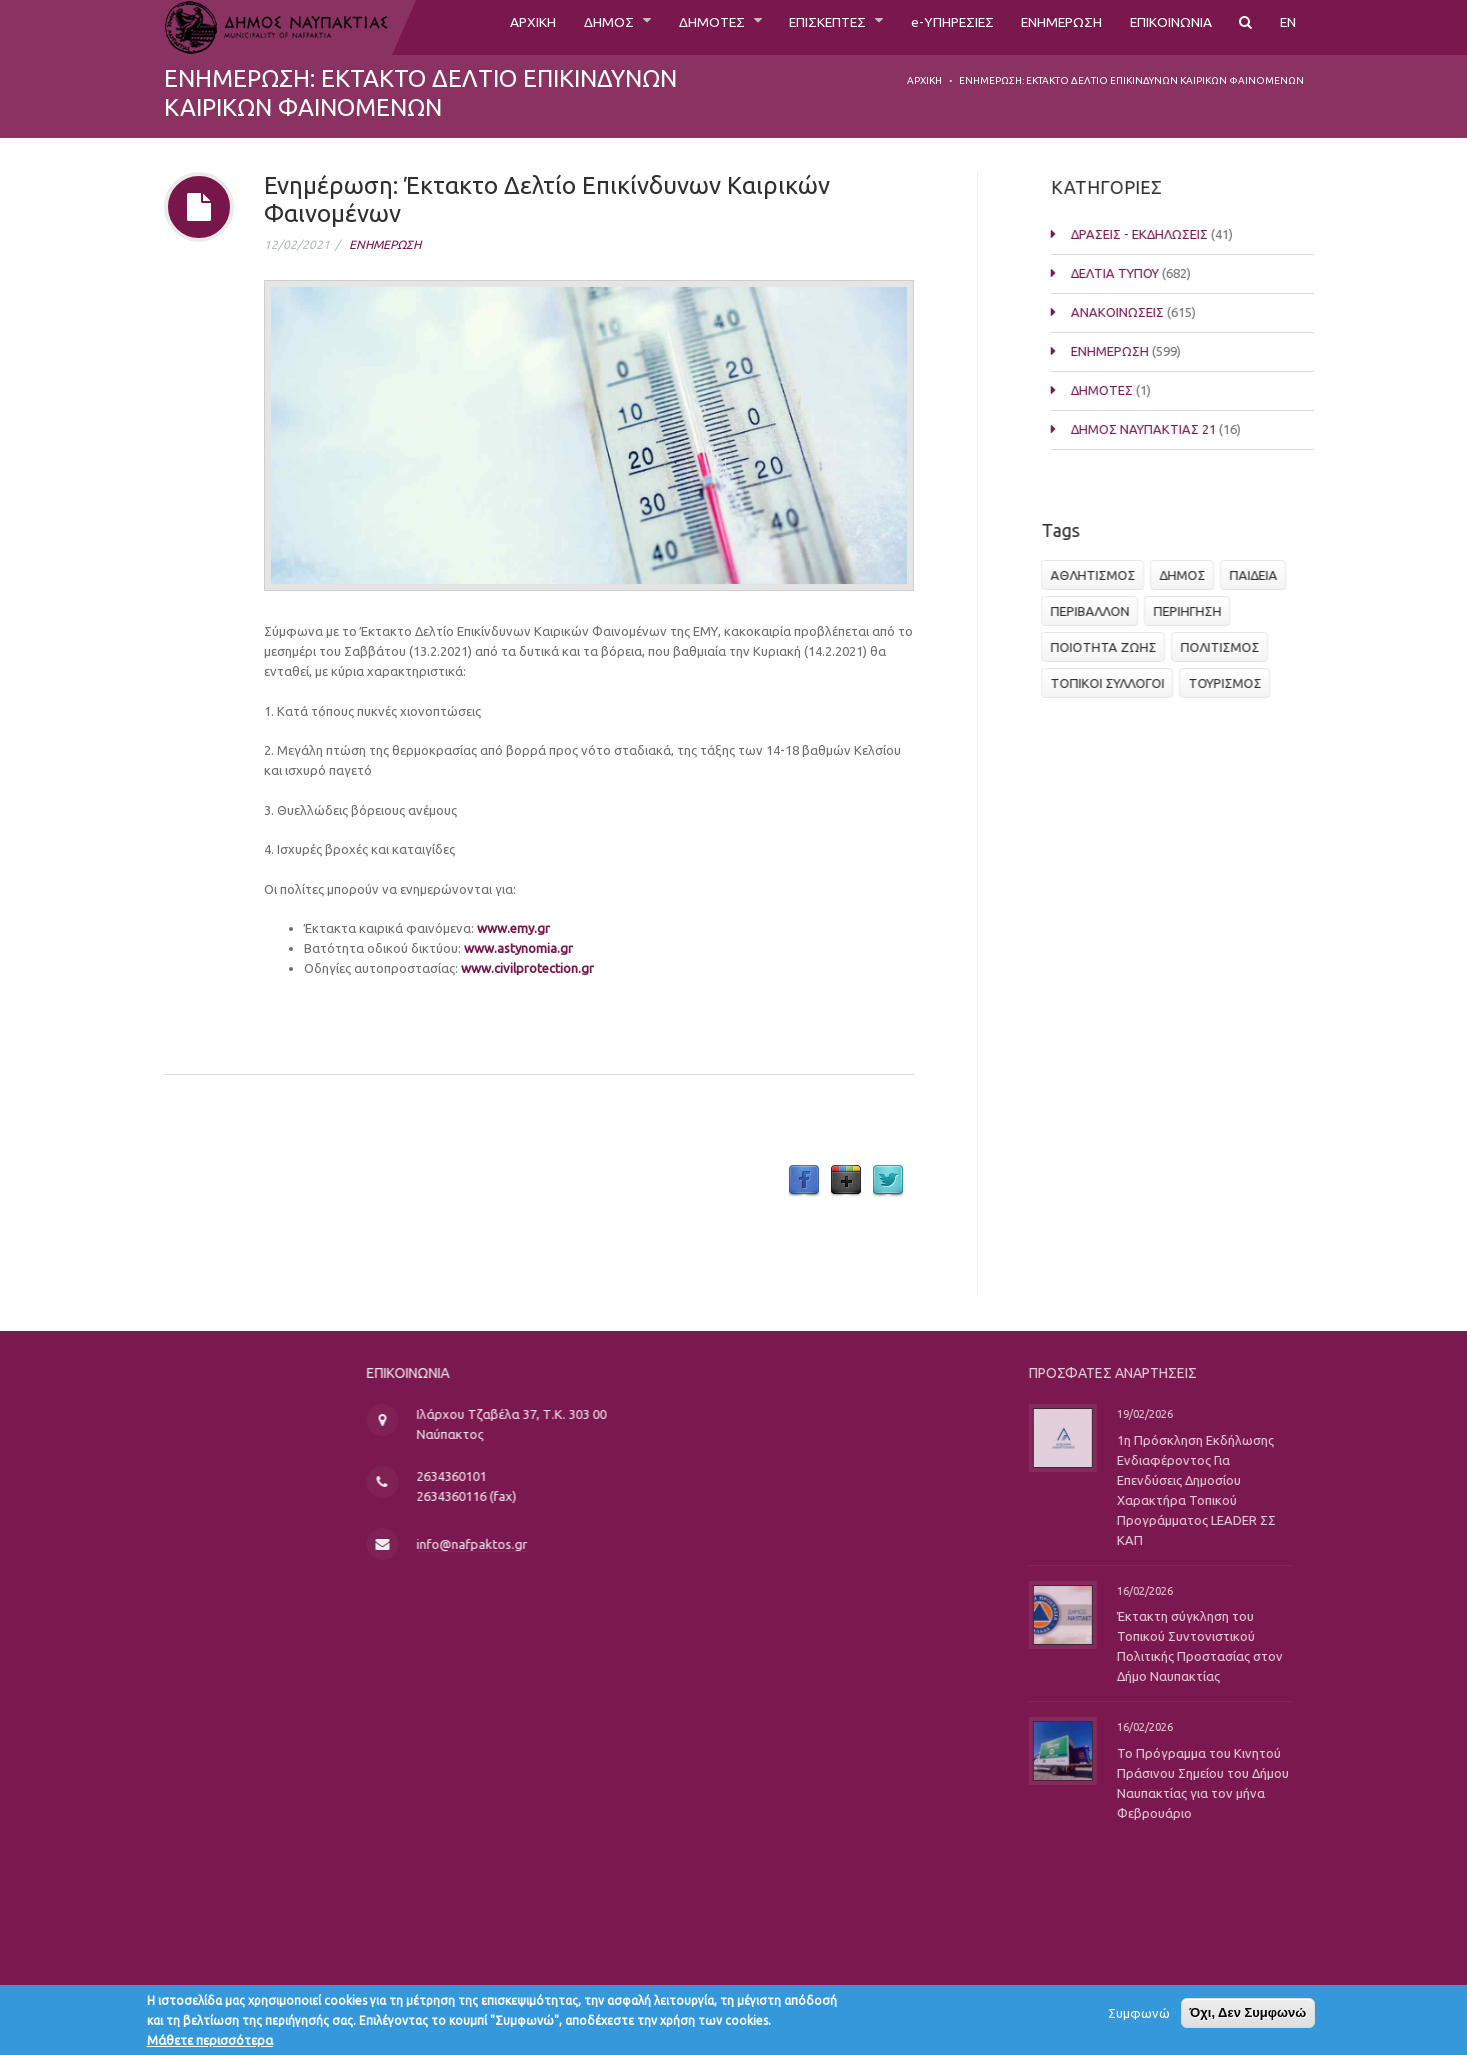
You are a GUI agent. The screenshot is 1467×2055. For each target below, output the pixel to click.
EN (1287, 27)
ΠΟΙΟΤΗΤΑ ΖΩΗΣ (1109, 647)
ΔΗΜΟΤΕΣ (646, 27)
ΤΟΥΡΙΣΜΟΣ (1230, 683)
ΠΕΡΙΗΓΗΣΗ (1193, 611)
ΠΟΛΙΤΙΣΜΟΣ (1225, 647)
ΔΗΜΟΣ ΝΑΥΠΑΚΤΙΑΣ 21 (1158, 429)
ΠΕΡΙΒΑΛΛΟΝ (1095, 611)
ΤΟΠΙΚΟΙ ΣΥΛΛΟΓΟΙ (1113, 683)
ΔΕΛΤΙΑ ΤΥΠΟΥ (1130, 273)
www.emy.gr (513, 928)
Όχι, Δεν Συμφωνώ (1248, 2016)
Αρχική (924, 80)
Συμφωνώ (1139, 2017)
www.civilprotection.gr (527, 968)
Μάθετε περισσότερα (210, 2044)
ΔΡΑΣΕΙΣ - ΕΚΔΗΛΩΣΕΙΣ (1154, 234)
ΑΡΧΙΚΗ (451, 27)
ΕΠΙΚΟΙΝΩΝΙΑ (1160, 27)
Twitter (888, 1181)
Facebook (804, 1181)
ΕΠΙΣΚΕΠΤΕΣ (776, 27)
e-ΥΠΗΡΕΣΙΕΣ (913, 27)
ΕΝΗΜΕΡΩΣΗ (1036, 27)
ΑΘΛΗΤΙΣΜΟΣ (1098, 575)
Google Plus (846, 1181)
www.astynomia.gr (518, 948)
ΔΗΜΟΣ (535, 27)
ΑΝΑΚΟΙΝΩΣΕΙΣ (1132, 312)
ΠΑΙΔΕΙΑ (1259, 575)
